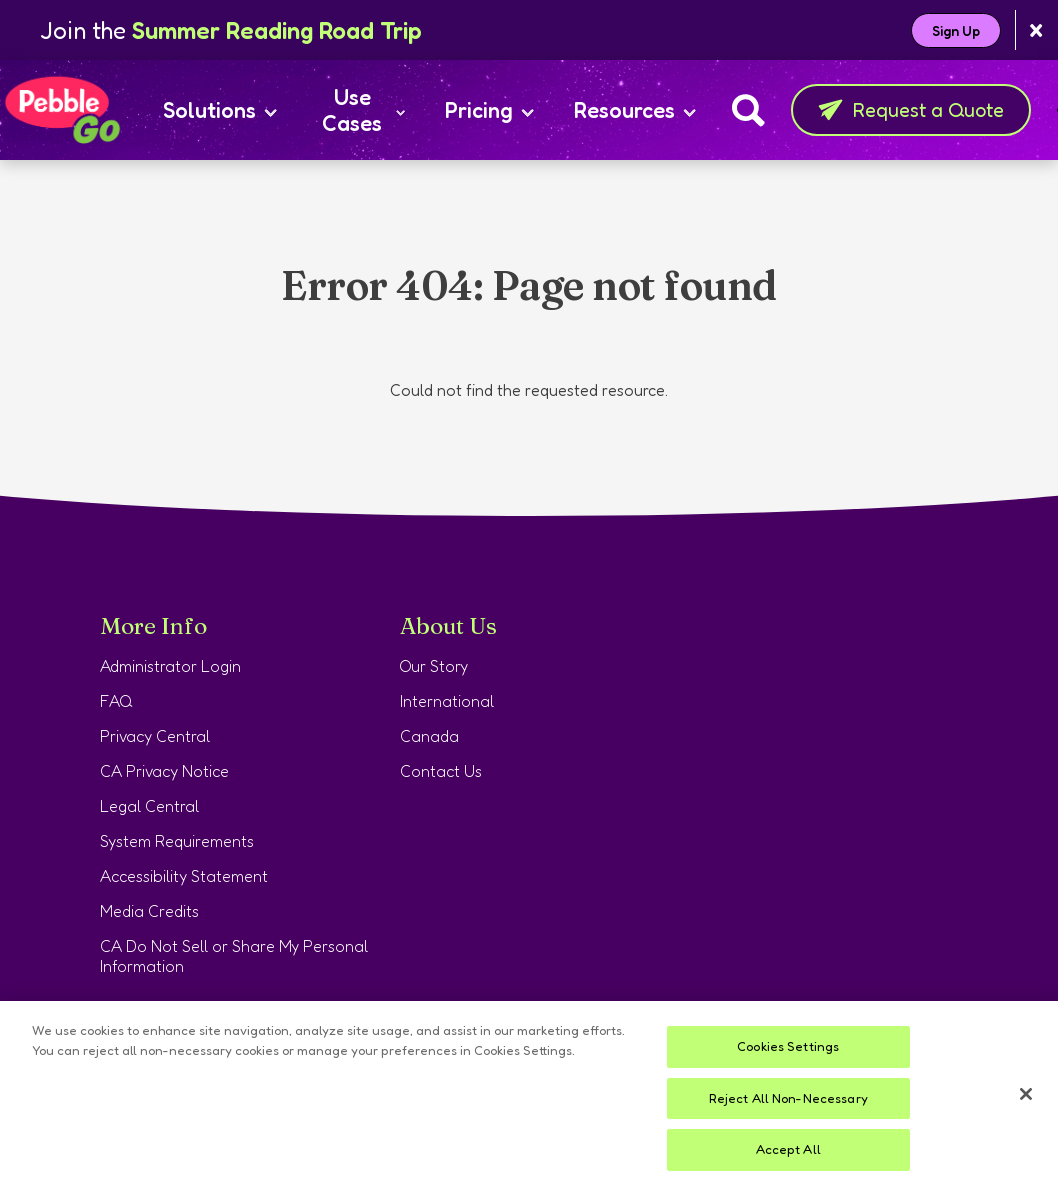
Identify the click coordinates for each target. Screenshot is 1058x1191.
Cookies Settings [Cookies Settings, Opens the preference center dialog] (788, 1046)
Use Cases (363, 110)
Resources (635, 110)
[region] (529, 1096)
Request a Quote (911, 110)
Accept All (788, 1149)
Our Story (434, 666)
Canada (429, 736)
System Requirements (177, 841)
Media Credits (149, 911)
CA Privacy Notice (164, 771)
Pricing (489, 110)
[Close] (1026, 1094)
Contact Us (441, 771)
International (447, 701)
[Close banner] (1036, 30)
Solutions (220, 110)
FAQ (116, 701)
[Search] (748, 110)
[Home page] (61, 110)
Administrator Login (170, 666)
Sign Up (956, 30)
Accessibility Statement (184, 876)
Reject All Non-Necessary (788, 1098)
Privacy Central (155, 736)
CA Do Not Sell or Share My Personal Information (234, 956)
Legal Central (149, 806)
